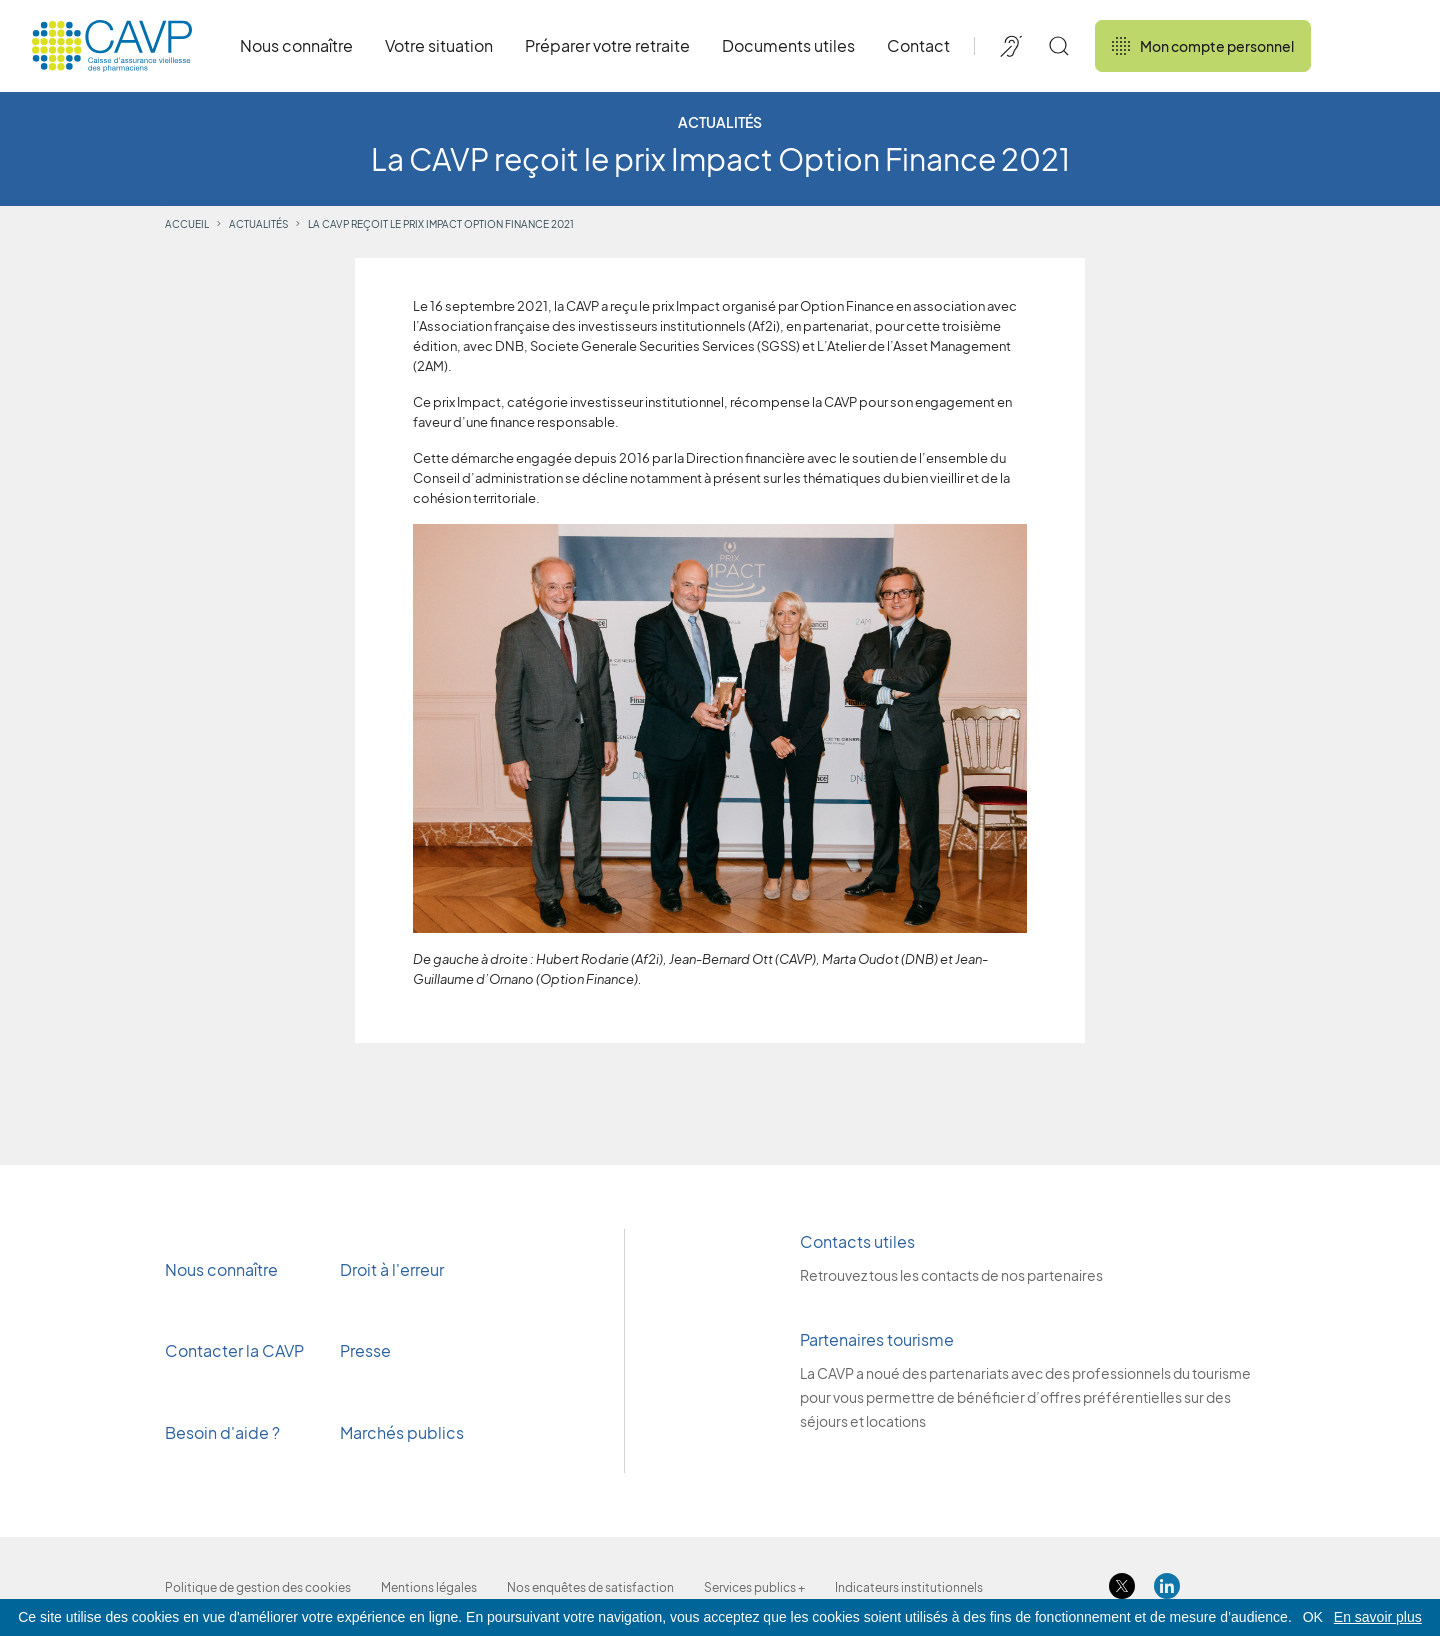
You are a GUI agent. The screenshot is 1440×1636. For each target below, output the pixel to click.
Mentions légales (429, 1587)
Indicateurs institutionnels (909, 1587)
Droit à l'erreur (392, 1269)
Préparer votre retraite (607, 45)
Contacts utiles (857, 1241)
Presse (367, 1350)
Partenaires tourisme (877, 1339)
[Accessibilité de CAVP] (1011, 46)
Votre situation (439, 45)
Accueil (187, 224)
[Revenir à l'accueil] (112, 46)
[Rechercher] (1059, 46)
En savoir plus (1378, 1617)
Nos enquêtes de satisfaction (590, 1587)
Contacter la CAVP (234, 1350)
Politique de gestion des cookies (258, 1587)
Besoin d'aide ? (222, 1432)
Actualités (258, 224)
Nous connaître (296, 45)
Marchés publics (402, 1432)
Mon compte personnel (1203, 46)
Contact (918, 45)
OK (1313, 1617)
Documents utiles (788, 45)
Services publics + (754, 1587)
